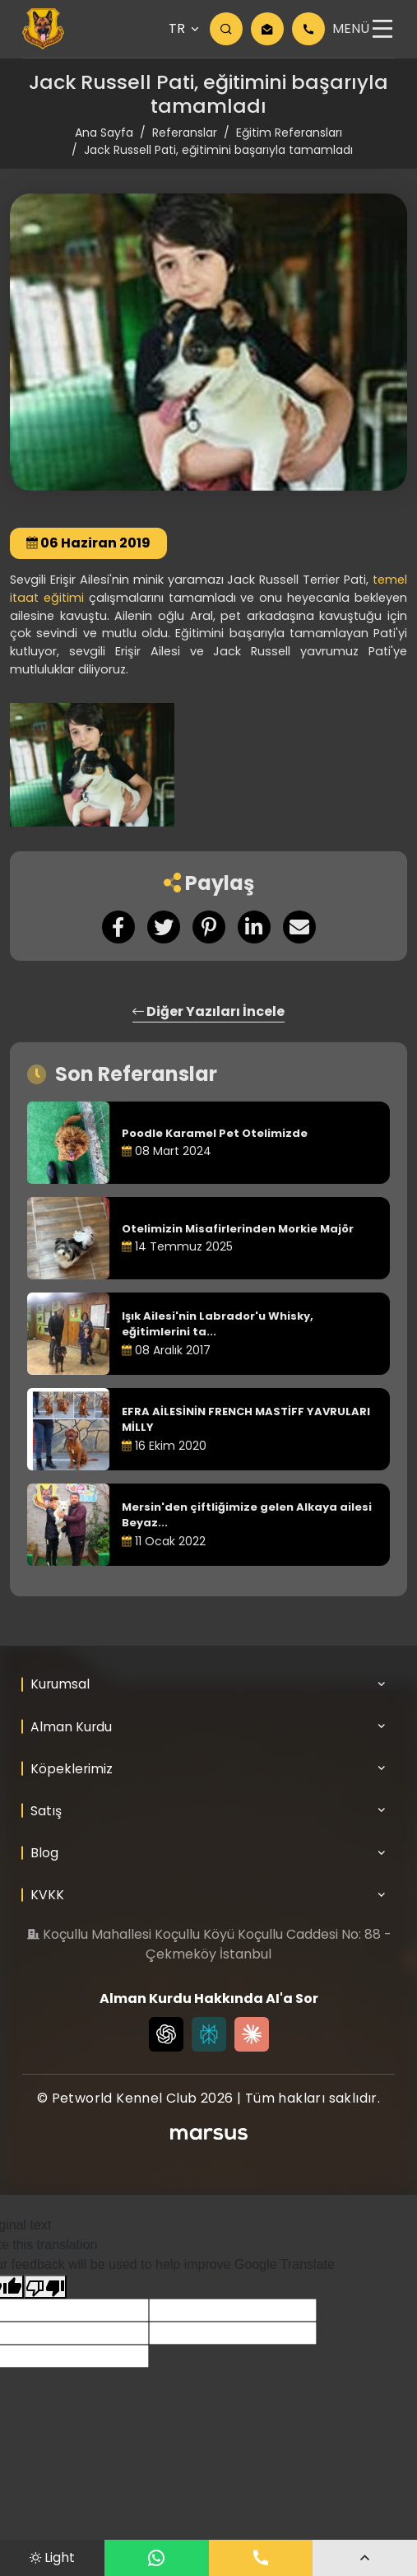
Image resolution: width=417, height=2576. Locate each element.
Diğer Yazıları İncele (208, 1011)
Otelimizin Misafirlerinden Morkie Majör (238, 1229)
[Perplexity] (209, 2034)
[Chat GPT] (166, 2034)
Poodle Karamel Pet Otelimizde (215, 1133)
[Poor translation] (45, 2287)
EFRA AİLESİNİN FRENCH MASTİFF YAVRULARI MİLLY (246, 1420)
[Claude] (251, 2034)
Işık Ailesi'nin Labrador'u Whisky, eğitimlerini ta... (217, 1324)
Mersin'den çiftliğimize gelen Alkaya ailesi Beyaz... (247, 1515)
